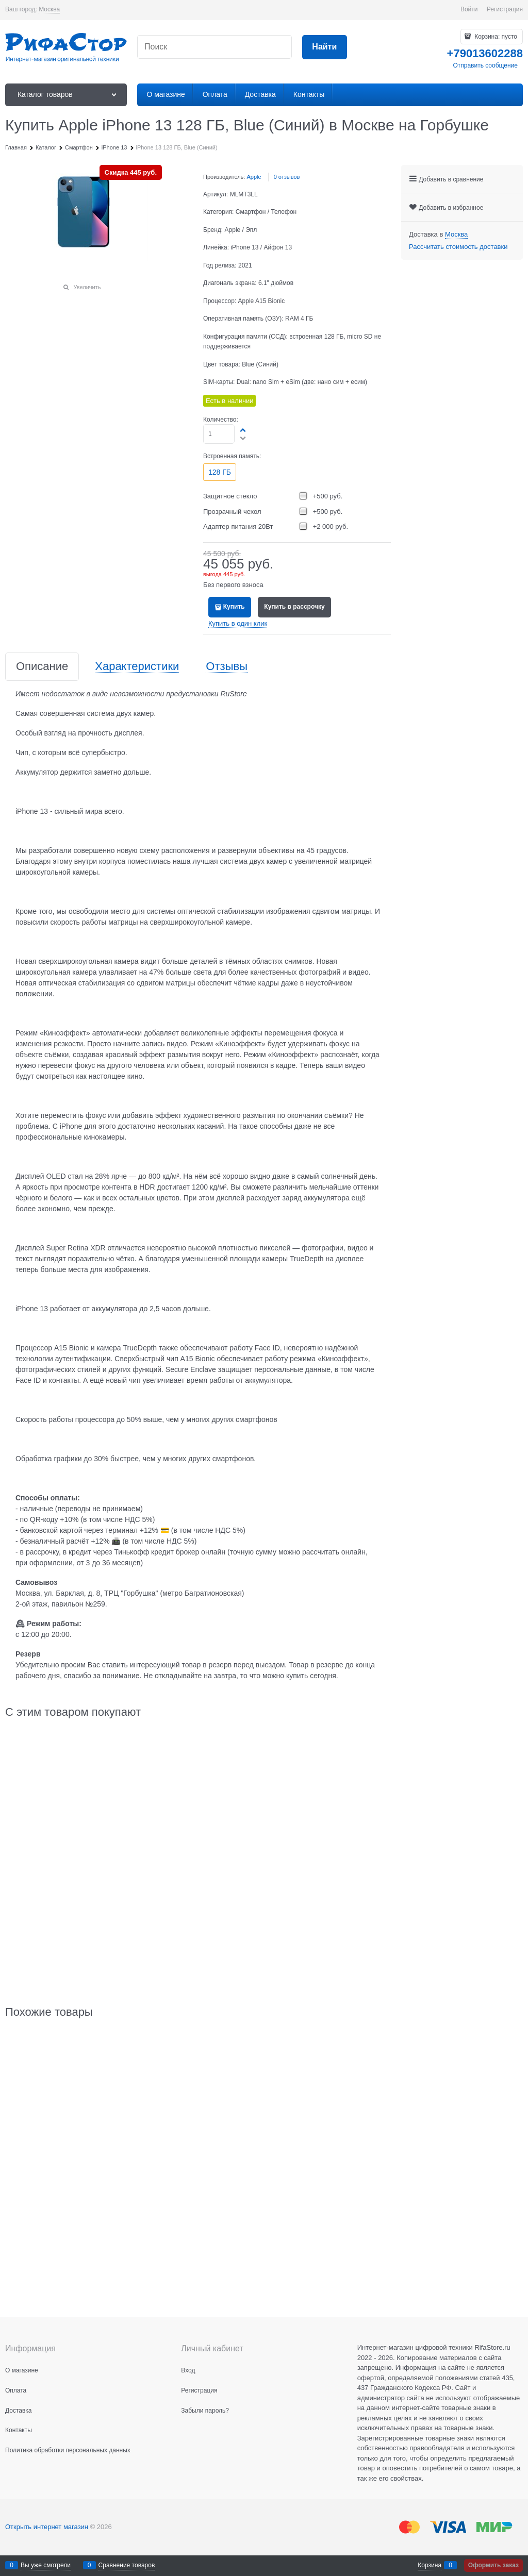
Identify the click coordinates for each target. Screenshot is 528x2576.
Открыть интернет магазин (46, 2527)
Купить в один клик (237, 623)
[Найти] (324, 47)
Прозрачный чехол (232, 511)
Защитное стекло (230, 496)
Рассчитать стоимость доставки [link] (458, 246)
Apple (253, 177)
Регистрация (505, 9)
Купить (234, 606)
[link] (49, 9)
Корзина (429, 2565)
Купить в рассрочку (294, 606)
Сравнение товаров (126, 2565)
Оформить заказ (493, 2565)
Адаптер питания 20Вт (238, 526)
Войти (469, 9)
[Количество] (219, 434)
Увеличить (87, 287)
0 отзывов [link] (287, 177)
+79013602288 (485, 53)
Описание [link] (42, 667)
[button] (243, 430)
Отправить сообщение (485, 65)
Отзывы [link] (227, 667)
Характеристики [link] (137, 667)
